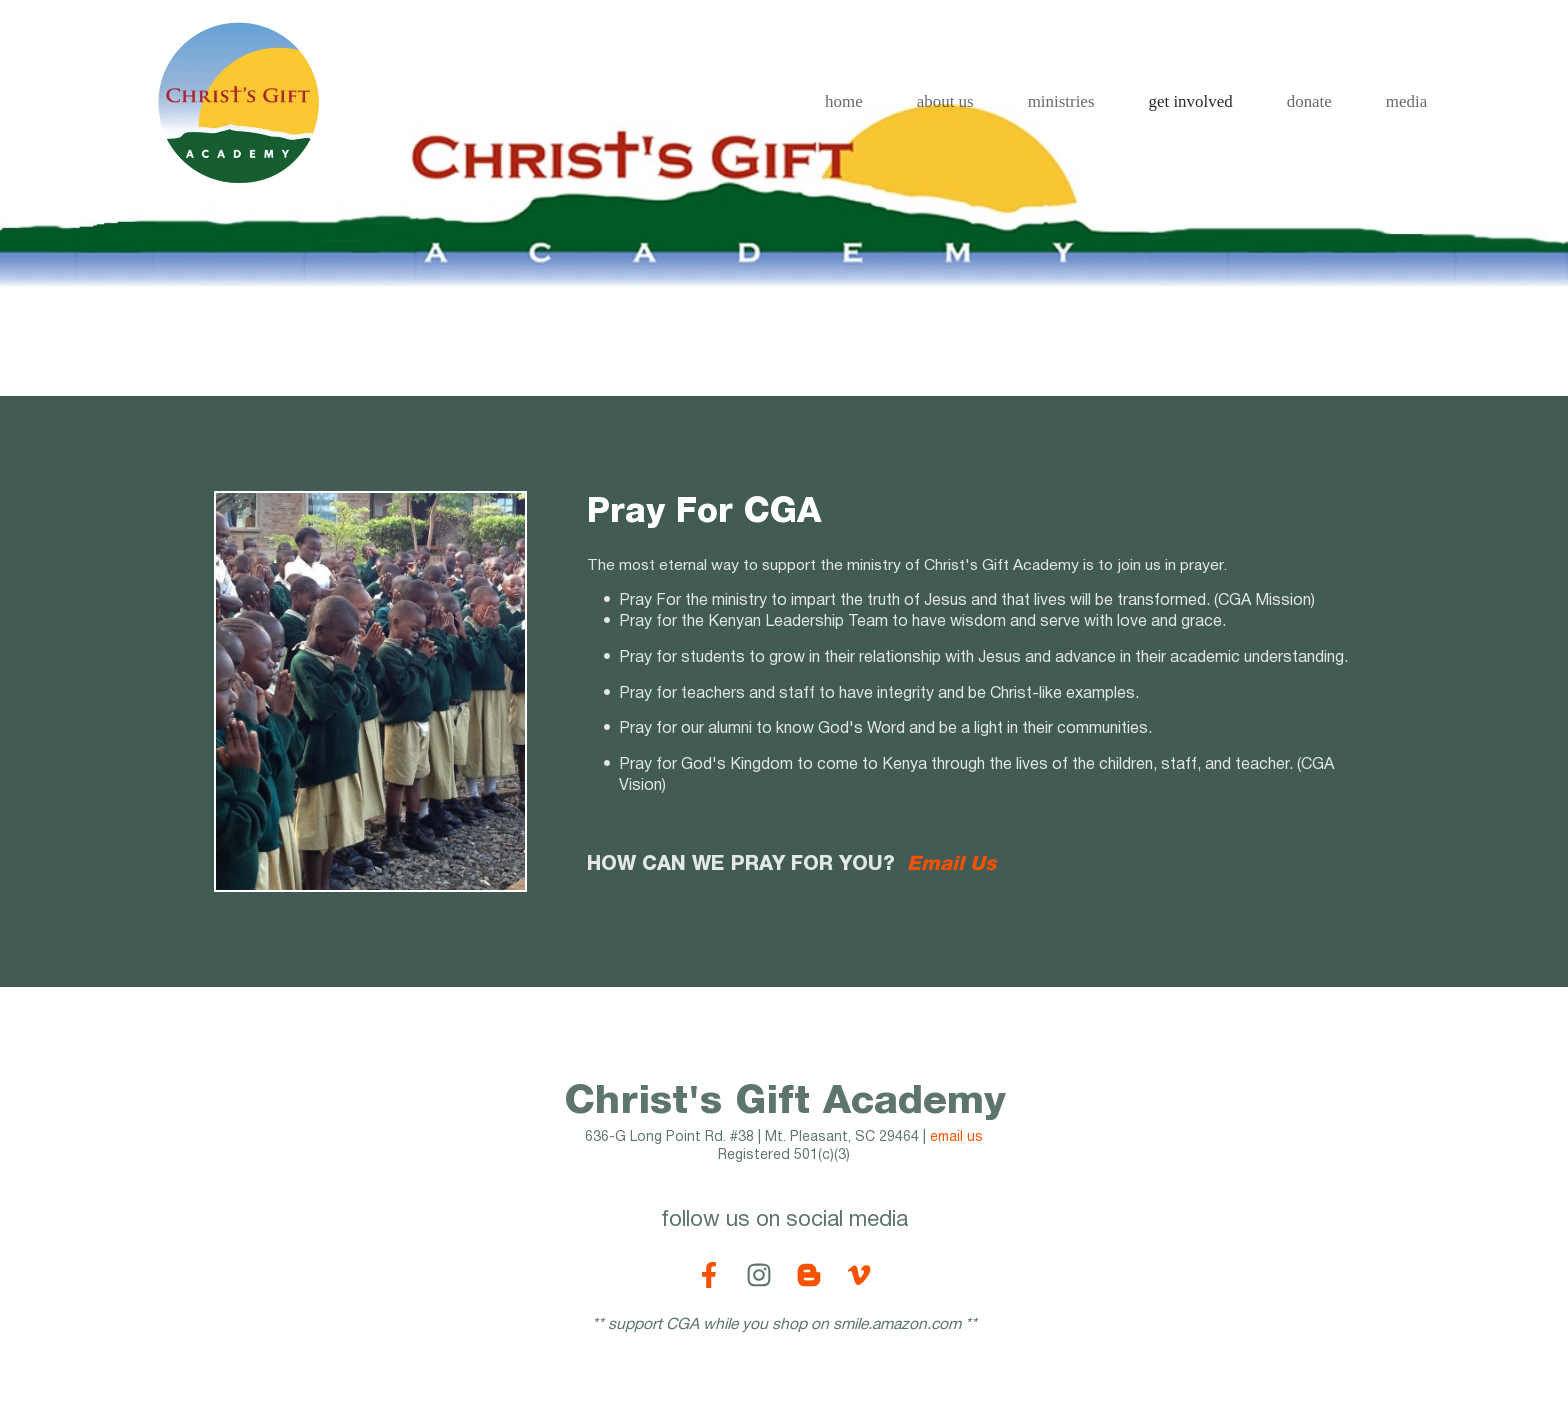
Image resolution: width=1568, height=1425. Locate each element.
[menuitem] (844, 102)
